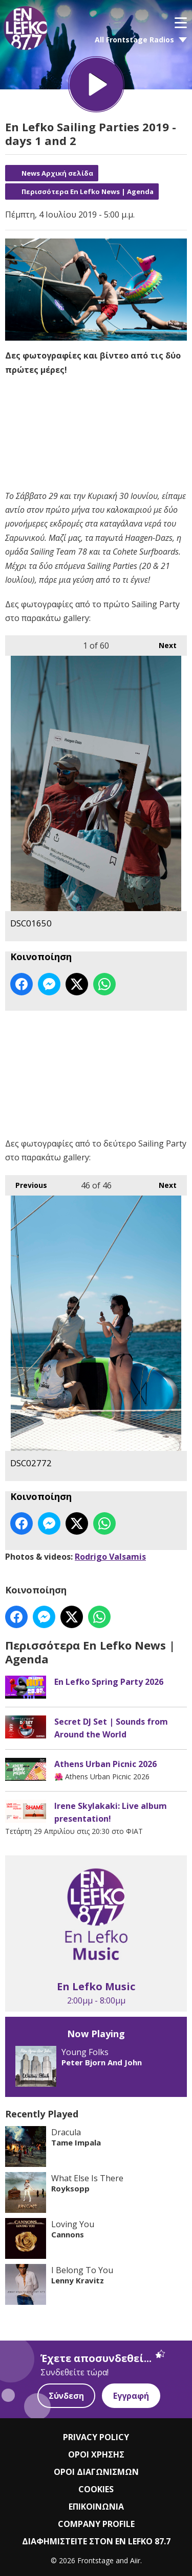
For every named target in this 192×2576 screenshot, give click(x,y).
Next (162, 642)
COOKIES (96, 2489)
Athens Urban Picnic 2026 (105, 1763)
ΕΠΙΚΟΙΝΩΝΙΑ (96, 2506)
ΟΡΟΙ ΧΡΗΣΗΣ (96, 2454)
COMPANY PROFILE (96, 2524)
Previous (26, 1182)
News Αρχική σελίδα (57, 173)
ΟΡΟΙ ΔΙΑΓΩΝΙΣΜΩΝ (96, 2471)
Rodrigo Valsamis (110, 1556)
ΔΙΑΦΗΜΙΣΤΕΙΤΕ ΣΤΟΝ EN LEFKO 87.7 (96, 2541)
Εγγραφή (131, 2395)
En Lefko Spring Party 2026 (108, 1681)
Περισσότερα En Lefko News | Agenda (88, 191)
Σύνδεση (66, 2395)
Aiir (135, 2560)
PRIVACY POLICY (96, 2437)
